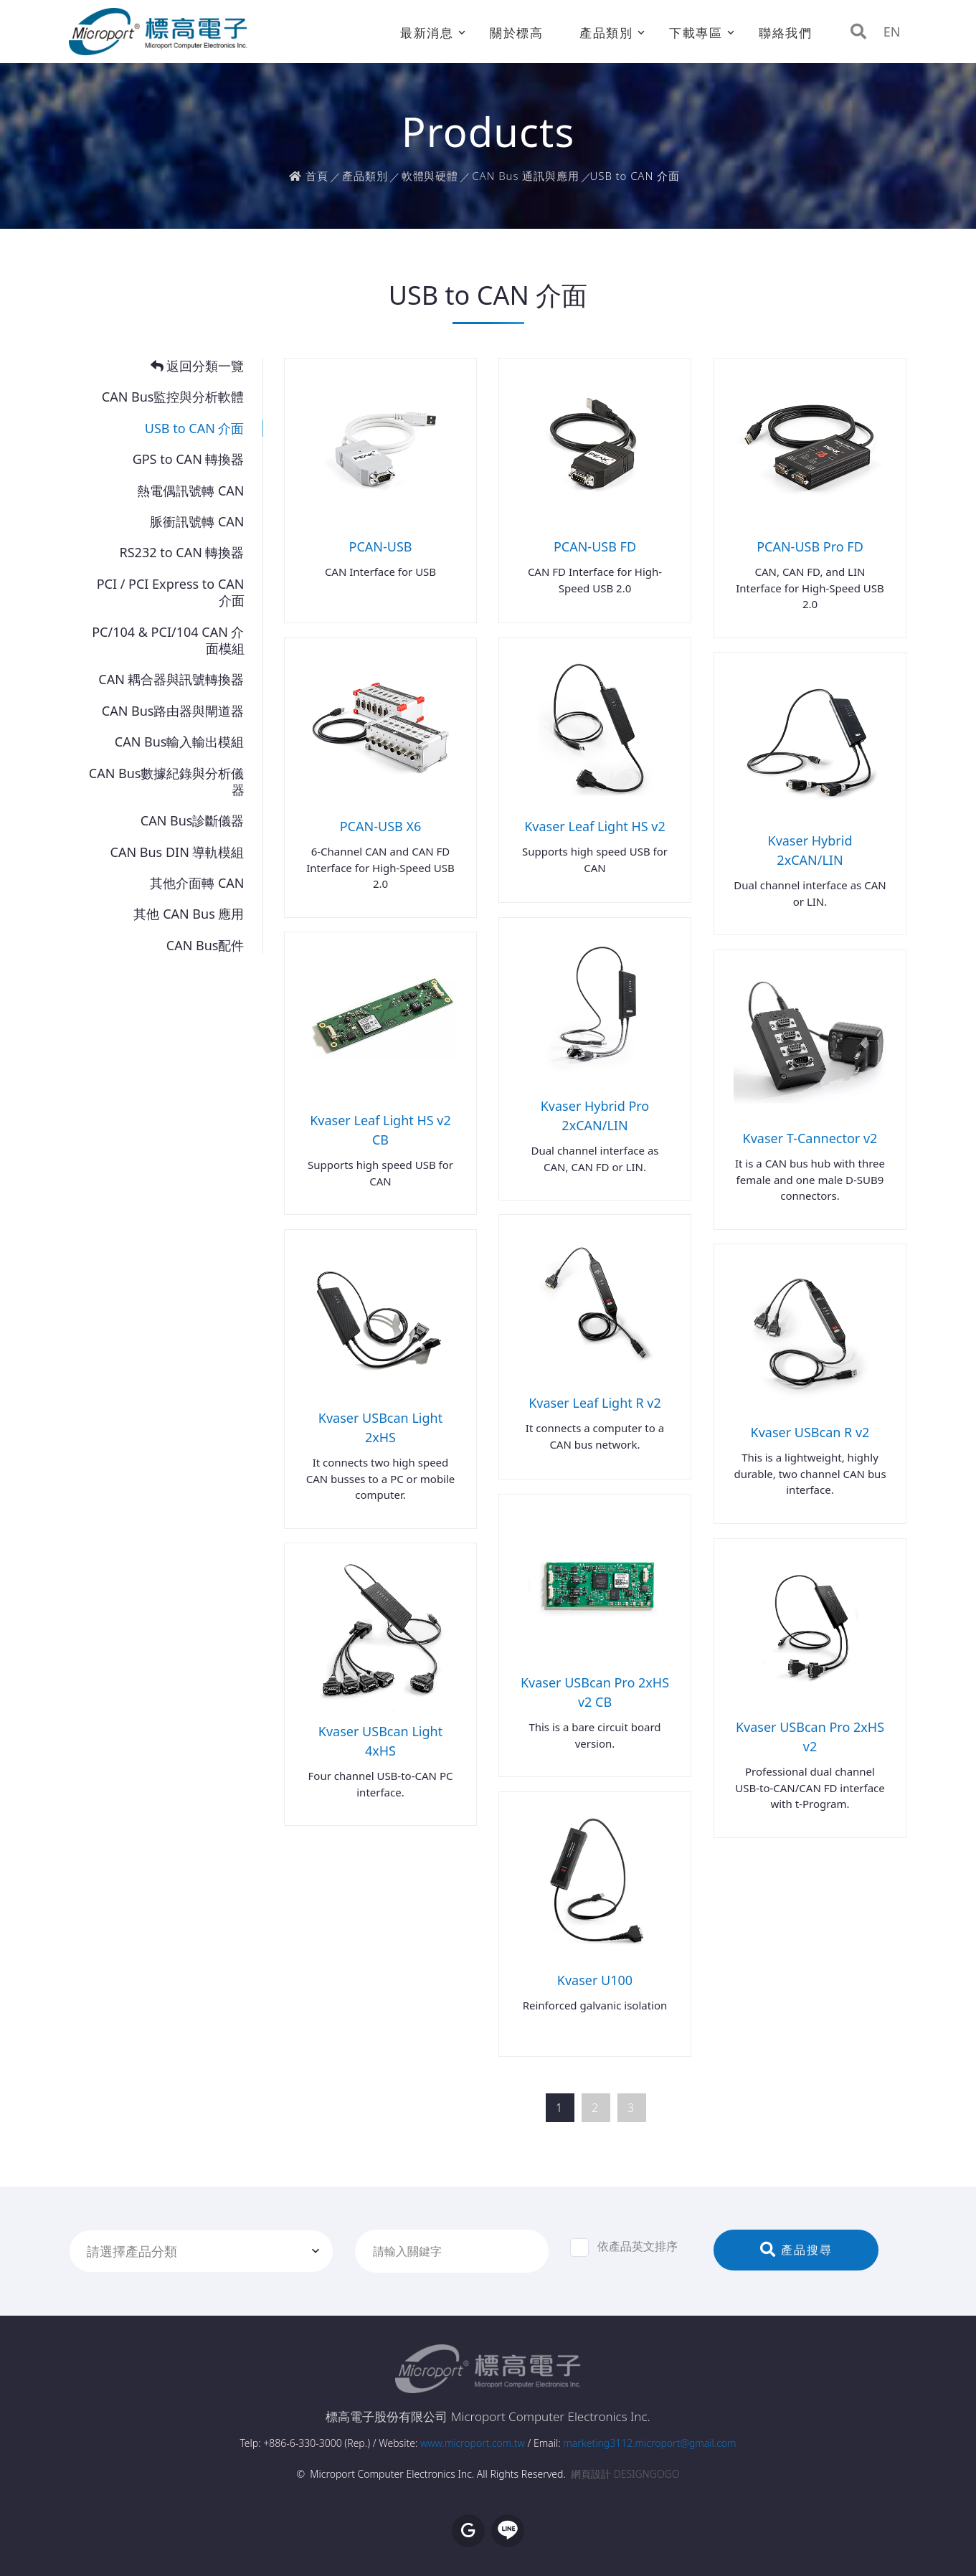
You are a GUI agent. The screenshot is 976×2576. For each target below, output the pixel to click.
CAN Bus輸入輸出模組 (180, 742)
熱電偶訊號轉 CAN (190, 491)
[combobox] (201, 2251)
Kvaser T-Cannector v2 (810, 1138)
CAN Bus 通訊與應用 (525, 176)
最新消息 (427, 32)
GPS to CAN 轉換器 (189, 459)
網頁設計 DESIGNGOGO (625, 2474)
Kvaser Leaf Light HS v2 (594, 826)
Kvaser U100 (594, 1980)
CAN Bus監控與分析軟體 (173, 397)
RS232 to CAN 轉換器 (182, 552)
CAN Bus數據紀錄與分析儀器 (167, 781)
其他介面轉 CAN (197, 883)
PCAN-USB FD (595, 546)
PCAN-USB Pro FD (810, 546)
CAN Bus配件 (205, 945)
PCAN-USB (380, 546)
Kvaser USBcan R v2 (810, 1432)
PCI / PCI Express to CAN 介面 (171, 592)
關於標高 (517, 32)
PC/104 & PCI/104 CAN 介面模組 (168, 640)
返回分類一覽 (198, 366)
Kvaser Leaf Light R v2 (595, 1402)
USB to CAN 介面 (195, 428)
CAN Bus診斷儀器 (193, 821)
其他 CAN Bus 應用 (188, 914)
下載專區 (696, 32)
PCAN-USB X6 (381, 826)
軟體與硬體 (430, 176)
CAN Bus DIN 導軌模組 (177, 852)
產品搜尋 (796, 2250)
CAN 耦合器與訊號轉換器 (171, 679)
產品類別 (606, 32)
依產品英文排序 (624, 2246)
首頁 (308, 176)
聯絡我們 (785, 32)
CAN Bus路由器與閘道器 (173, 711)
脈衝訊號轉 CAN (197, 521)
